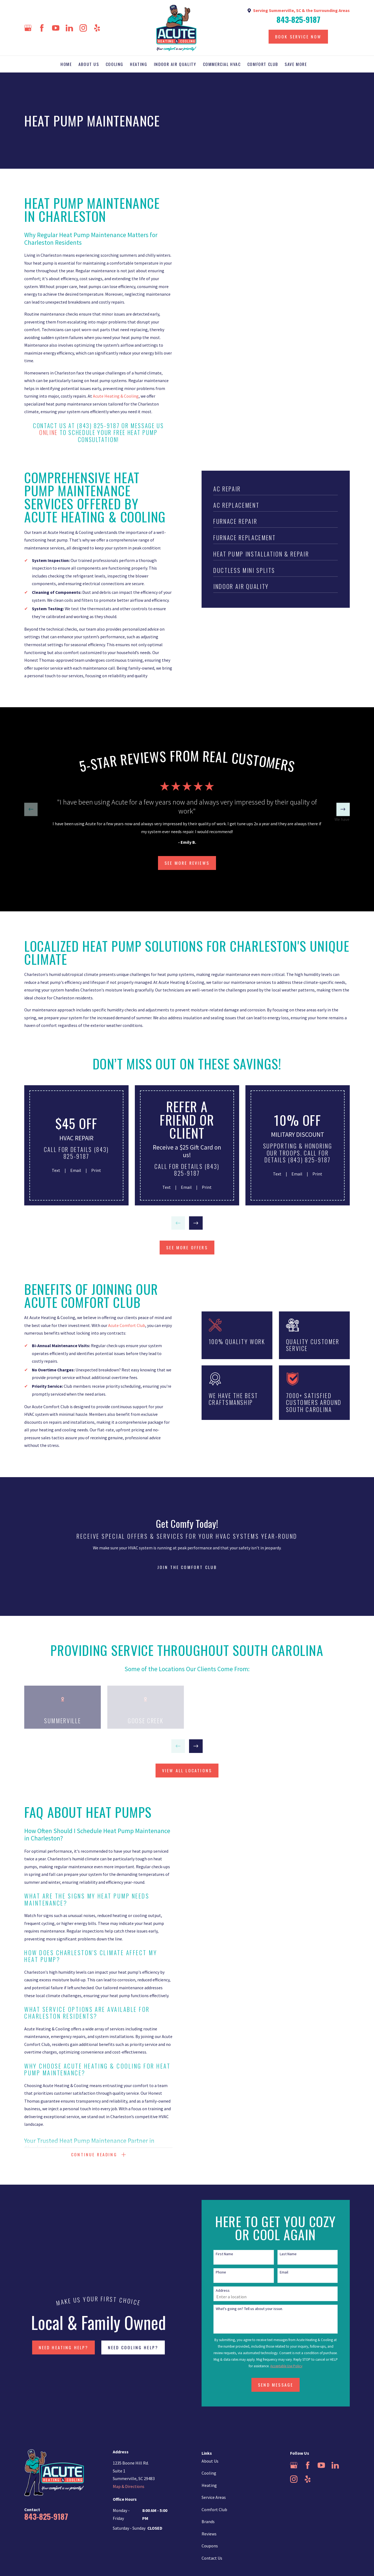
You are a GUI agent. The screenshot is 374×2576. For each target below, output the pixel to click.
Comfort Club (214, 2509)
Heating (209, 2485)
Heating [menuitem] (138, 64)
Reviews (209, 2533)
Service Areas (214, 2497)
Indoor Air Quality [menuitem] (175, 64)
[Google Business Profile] (28, 28)
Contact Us (212, 2558)
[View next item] (343, 809)
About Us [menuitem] (88, 64)
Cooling (209, 2473)
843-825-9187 (298, 19)
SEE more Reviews (187, 863)
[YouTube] (55, 28)
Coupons (210, 2545)
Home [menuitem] (66, 64)
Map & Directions (128, 2486)
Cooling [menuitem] (114, 64)
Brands (208, 2521)
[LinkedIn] (69, 28)
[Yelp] (97, 28)
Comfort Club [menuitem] (262, 64)
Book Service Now (298, 36)
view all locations (187, 1770)
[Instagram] (83, 28)
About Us (210, 2461)
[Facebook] (41, 28)
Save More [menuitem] (296, 64)
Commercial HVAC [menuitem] (222, 64)
